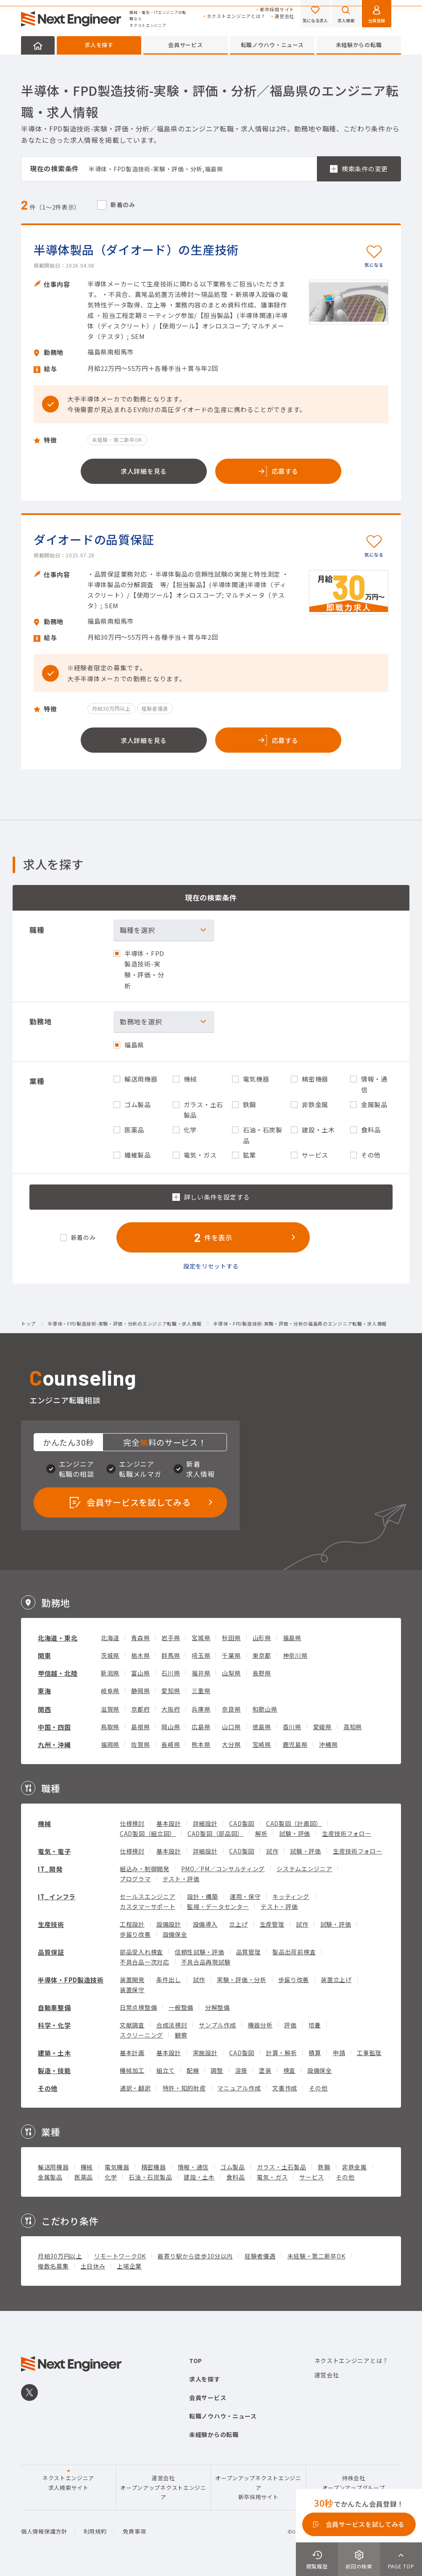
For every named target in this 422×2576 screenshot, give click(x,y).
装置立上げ (336, 1979)
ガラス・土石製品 (281, 2167)
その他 (48, 2088)
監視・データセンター (218, 1906)
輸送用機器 (53, 2167)
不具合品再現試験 (206, 1962)
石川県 (170, 1673)
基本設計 (168, 1823)
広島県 (201, 1727)
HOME (38, 45)
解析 (261, 1833)
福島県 (292, 1637)
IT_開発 (50, 1868)
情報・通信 (193, 2167)
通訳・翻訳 (135, 2088)
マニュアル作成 (239, 2088)
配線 (193, 2070)
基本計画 (132, 2052)
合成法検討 (171, 2025)
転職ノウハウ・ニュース (272, 45)
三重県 (201, 1690)
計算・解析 (281, 2052)
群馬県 (170, 1655)
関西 (44, 1709)
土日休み (93, 2266)
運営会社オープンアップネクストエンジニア (163, 2487)
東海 (44, 1690)
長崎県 (170, 1744)
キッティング (290, 1896)
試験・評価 (294, 1833)
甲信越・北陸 (57, 1673)
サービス (311, 2177)
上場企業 (129, 2266)
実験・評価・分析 (241, 1979)
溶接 (241, 2070)
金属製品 (50, 2177)
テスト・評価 (181, 1879)
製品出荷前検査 (294, 1952)
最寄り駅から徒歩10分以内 (195, 2256)
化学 (111, 2177)
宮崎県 (262, 1744)
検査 (289, 2070)
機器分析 (260, 2025)
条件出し (168, 1979)
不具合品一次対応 (144, 1962)
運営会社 (284, 16)
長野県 (262, 1673)
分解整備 (217, 2007)
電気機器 (117, 2167)
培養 (315, 2025)
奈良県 (231, 1709)
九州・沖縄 (54, 1744)
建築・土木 (54, 2052)
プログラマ (135, 1879)
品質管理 (248, 1952)
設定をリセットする (211, 1266)
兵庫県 (201, 1709)
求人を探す (98, 45)
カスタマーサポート (147, 1906)
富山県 (140, 1673)
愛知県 (170, 1690)
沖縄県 (328, 1744)
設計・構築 (202, 1896)
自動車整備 (54, 2007)
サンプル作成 (217, 2025)
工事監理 (369, 2052)
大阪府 (170, 1709)
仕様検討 (132, 1823)
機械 (44, 1823)
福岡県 (110, 1744)
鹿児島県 (295, 1744)
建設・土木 (199, 2177)
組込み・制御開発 (144, 1868)
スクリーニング (141, 2035)
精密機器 (153, 2167)
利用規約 (95, 2531)
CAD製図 (241, 1823)
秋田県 (231, 1637)
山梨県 (231, 1673)
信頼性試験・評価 (199, 1952)
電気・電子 (54, 1851)
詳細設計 (205, 1823)
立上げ (238, 1924)
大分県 (231, 1744)
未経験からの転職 (359, 45)
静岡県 (140, 1690)
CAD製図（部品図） (215, 1833)
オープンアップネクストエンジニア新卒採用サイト (258, 2487)
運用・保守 (245, 1896)
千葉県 (231, 1655)
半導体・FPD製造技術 (71, 1979)
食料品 (236, 2177)
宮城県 (201, 1637)
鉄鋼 (324, 2167)
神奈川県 (295, 1655)
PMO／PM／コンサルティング (223, 1868)
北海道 (110, 1637)
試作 (272, 1851)
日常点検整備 (138, 2007)
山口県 (231, 1727)
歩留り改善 (135, 1934)
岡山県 (170, 1727)
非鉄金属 (354, 2167)
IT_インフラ (57, 1896)
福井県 (201, 1673)
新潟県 (110, 1673)
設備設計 (168, 1924)
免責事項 (134, 2531)
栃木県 (140, 1655)
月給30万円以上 (60, 2256)
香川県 (292, 1727)
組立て (165, 2070)
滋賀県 (110, 1709)
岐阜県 (110, 1690)
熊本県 (201, 1744)
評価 (290, 2025)
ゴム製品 (232, 2167)
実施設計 (205, 2052)
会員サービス (185, 45)
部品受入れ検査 (141, 1952)
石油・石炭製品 (150, 2177)
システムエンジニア (304, 1868)
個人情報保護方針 (44, 2531)
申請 (339, 2052)
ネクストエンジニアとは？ (236, 16)
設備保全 (175, 1934)
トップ (28, 1323)
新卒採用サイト (277, 9)
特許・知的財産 (184, 2088)
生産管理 (272, 1924)
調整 (217, 2070)
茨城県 (110, 1655)
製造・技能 (54, 2070)
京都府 (140, 1709)
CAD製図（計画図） (294, 1823)
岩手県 (170, 1637)
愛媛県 (322, 1727)
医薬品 (83, 2177)
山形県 (262, 1637)
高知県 (352, 1727)
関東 (44, 1655)
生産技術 (51, 1924)
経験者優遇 (260, 2256)
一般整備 (181, 2007)
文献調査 (132, 2025)
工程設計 (132, 1924)
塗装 (265, 2070)
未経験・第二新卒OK (316, 2256)
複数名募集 (53, 2266)
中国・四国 (54, 1727)
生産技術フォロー (347, 1833)
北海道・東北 (57, 1637)
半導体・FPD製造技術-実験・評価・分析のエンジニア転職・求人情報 (124, 1323)
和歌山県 (265, 1709)
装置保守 (132, 1989)
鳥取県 (110, 1727)
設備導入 (205, 1924)
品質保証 (51, 1952)
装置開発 (132, 1979)
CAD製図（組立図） (148, 1833)
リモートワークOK (120, 2256)
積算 (315, 2052)
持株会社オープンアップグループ (353, 2482)
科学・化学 (54, 2025)
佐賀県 (140, 1744)
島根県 (140, 1727)
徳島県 (262, 1727)
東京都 (262, 1655)
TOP (195, 2360)
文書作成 (284, 2088)
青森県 (140, 1637)
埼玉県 (201, 1655)
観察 (181, 2035)
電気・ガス (272, 2177)
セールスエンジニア (147, 1896)
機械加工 (132, 2070)
